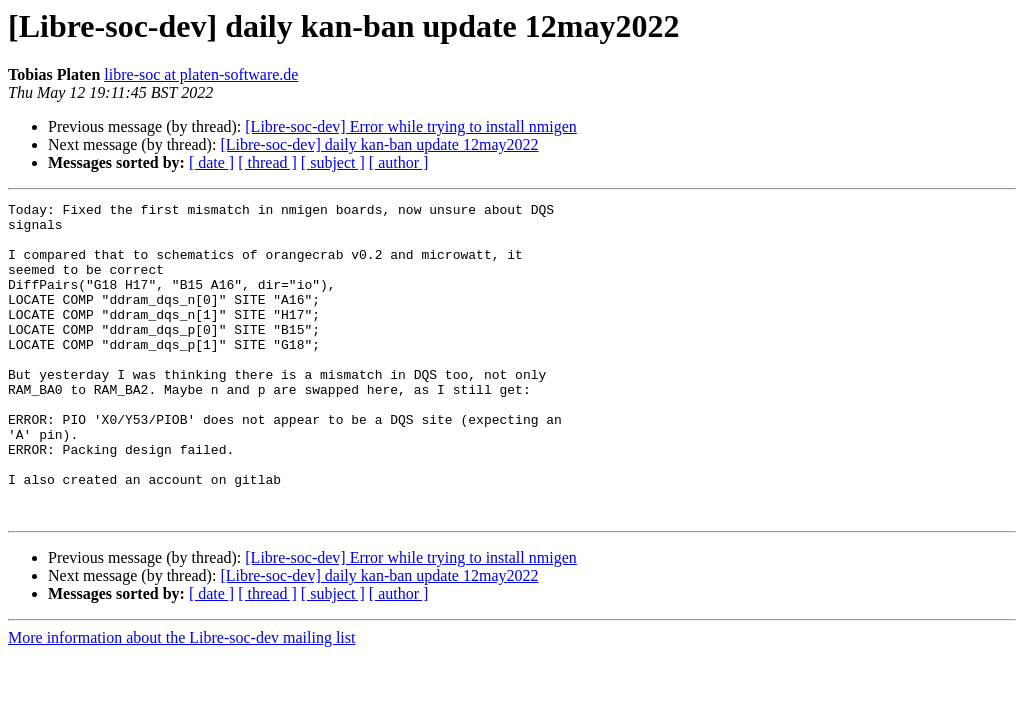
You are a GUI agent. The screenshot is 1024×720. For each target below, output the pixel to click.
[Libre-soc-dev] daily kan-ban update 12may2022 (379, 144)
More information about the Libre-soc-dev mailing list (181, 700)
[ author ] (399, 162)
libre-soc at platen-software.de (201, 74)
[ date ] (211, 162)
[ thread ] (267, 162)
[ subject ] (333, 162)
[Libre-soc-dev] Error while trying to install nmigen (410, 126)
